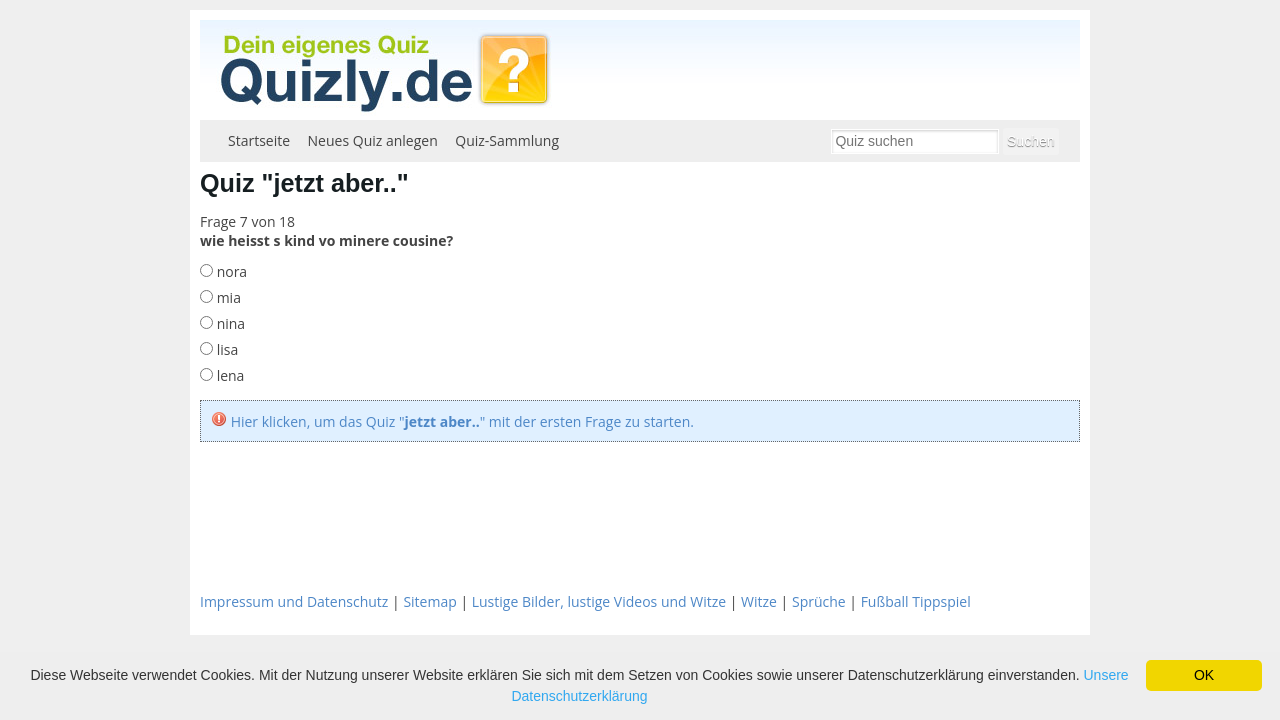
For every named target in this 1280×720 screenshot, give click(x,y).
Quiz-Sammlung (507, 140)
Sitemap (429, 601)
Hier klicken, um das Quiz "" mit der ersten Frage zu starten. (462, 421)
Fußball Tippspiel (916, 601)
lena (228, 375)
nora (230, 271)
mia (227, 297)
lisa (225, 349)
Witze (759, 601)
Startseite (259, 140)
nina (229, 323)
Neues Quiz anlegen (373, 140)
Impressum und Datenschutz (294, 601)
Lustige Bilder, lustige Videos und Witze (599, 601)
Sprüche (819, 601)
